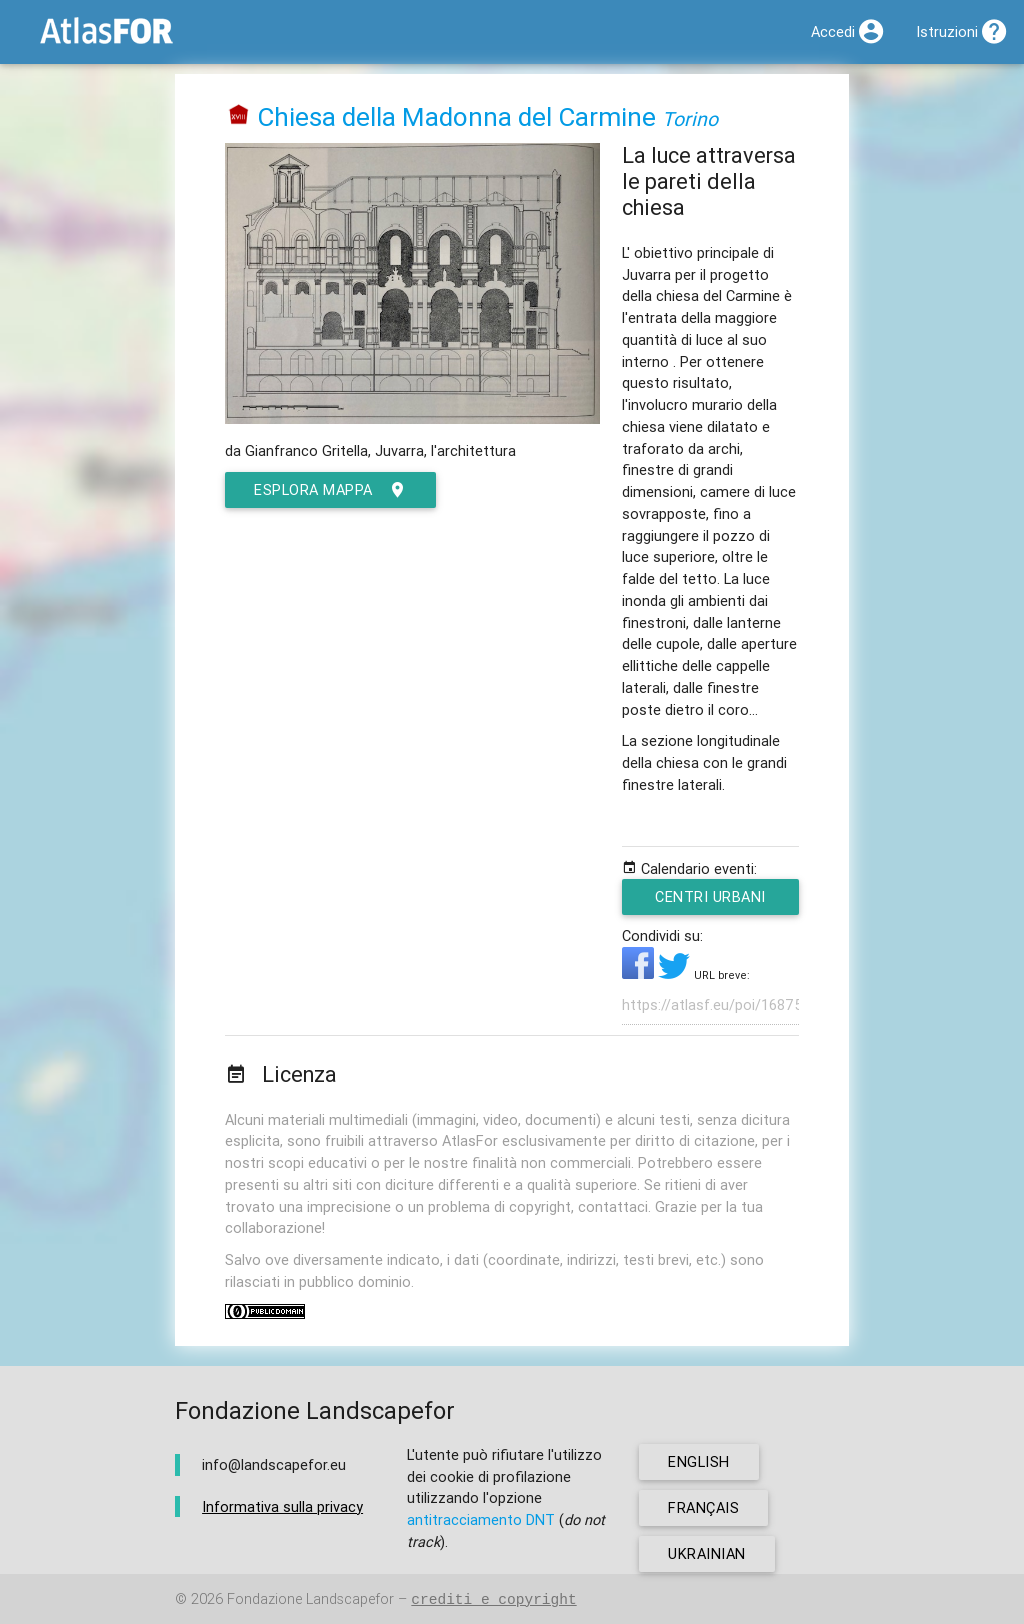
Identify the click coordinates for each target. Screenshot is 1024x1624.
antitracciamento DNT (481, 1519)
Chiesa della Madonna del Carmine (456, 117)
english (699, 1461)
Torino (690, 118)
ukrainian (707, 1553)
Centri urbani (712, 901)
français (703, 1507)
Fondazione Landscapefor (310, 1599)
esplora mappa (330, 490)
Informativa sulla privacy (282, 1506)
